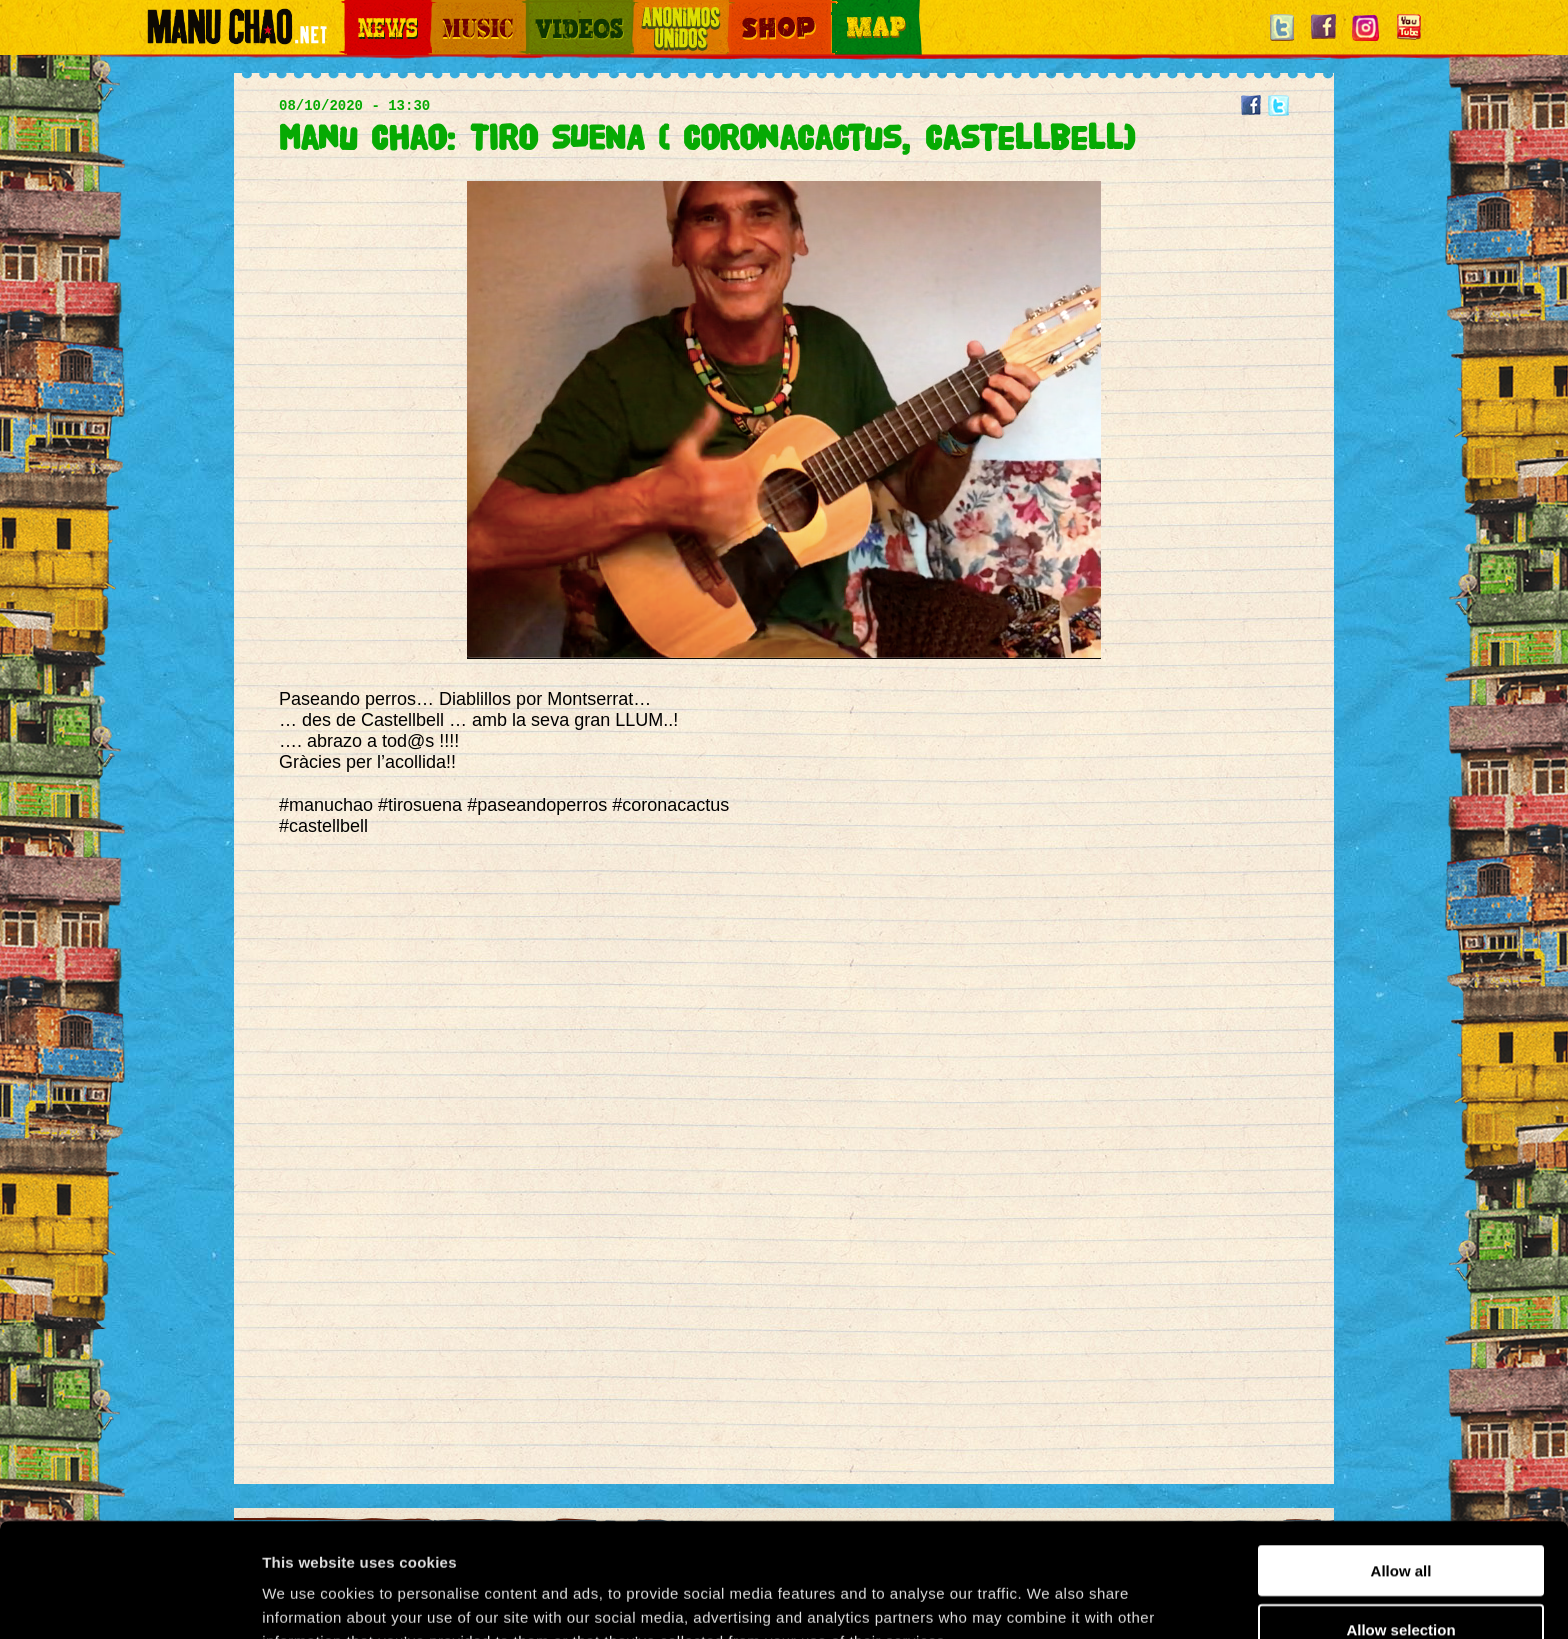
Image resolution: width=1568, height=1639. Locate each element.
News (358, 11)
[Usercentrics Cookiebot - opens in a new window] (129, 1600)
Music (446, 11)
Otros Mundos (669, 11)
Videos (544, 11)
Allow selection (1400, 1522)
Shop (742, 11)
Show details (1049, 1599)
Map (844, 11)
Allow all (1401, 1463)
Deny (1401, 1580)
